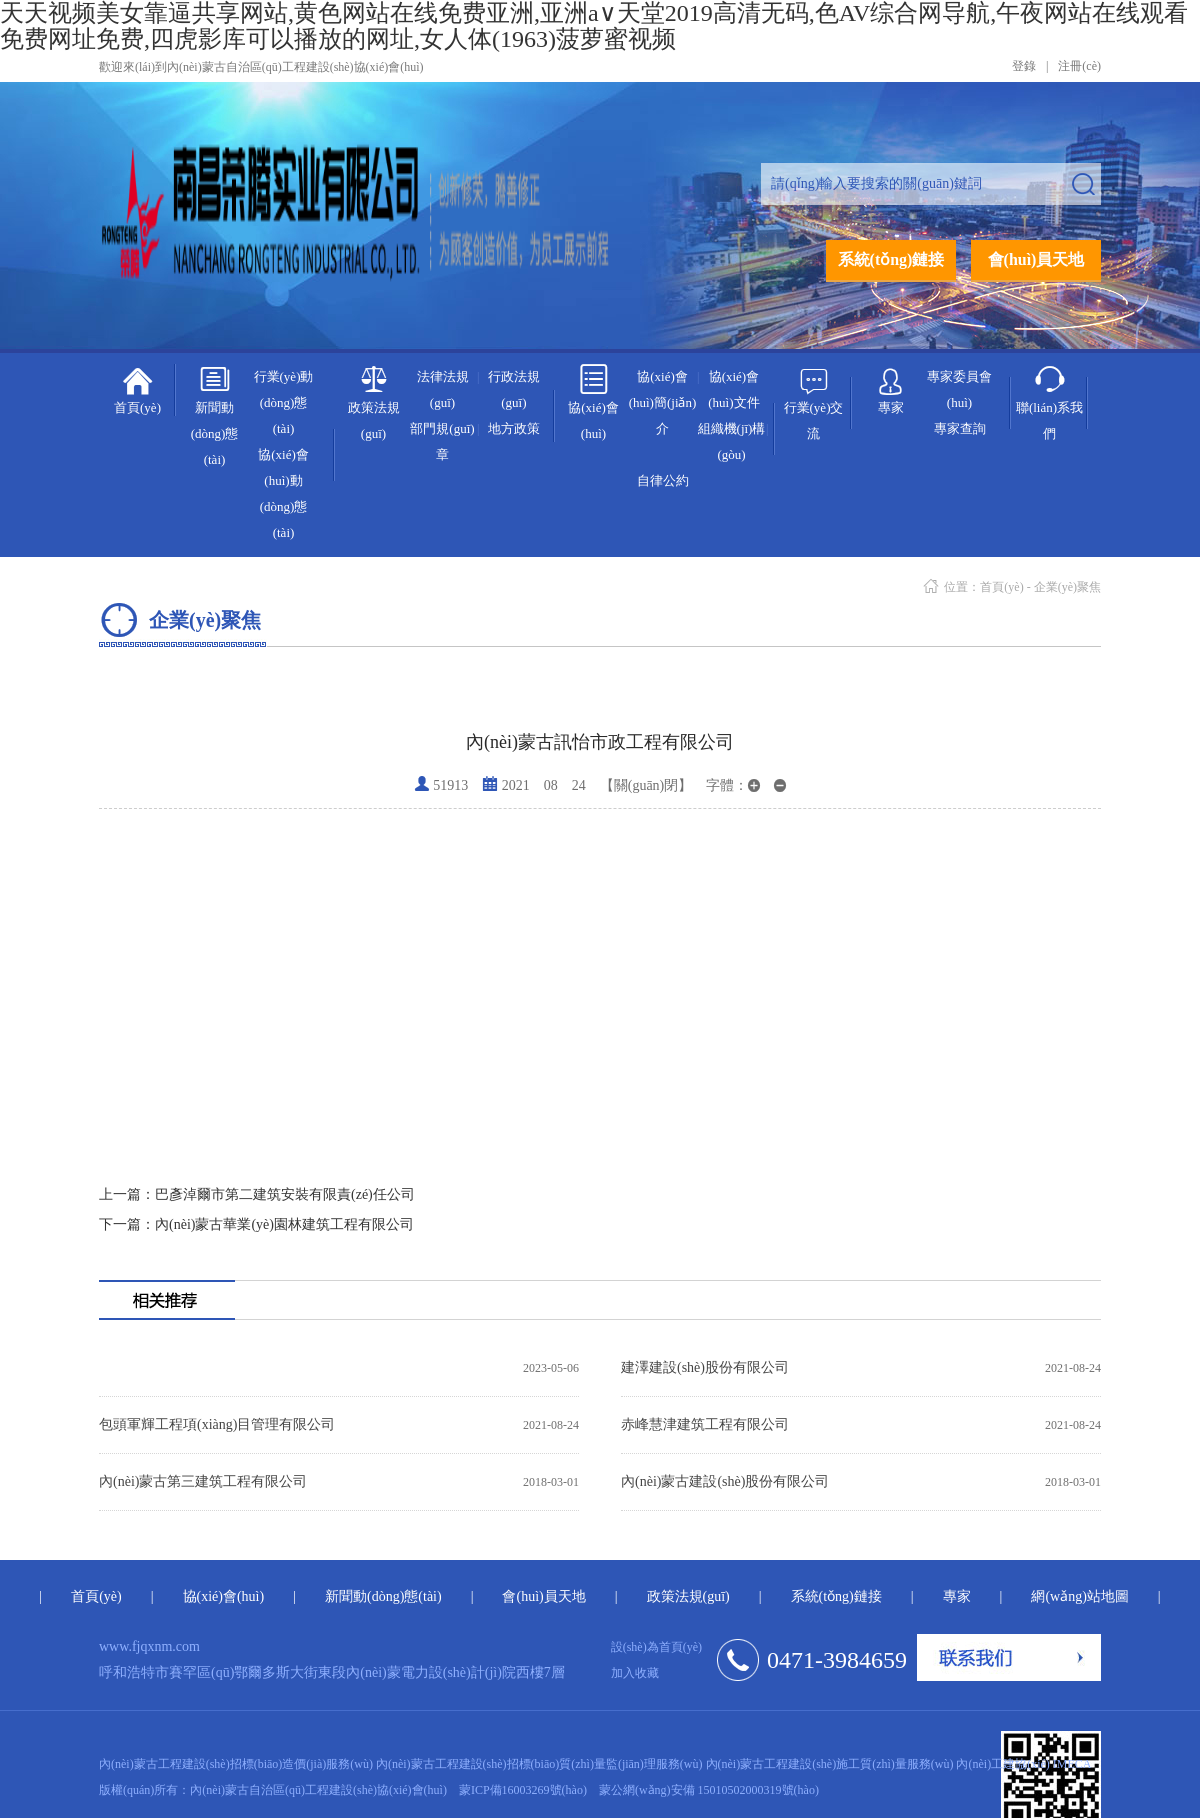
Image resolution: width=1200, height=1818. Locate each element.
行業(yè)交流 (814, 402)
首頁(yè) (137, 389)
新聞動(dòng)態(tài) (215, 415)
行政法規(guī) (514, 389)
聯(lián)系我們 (1049, 402)
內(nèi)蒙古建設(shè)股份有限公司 (725, 1481)
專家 (891, 387)
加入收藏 (635, 1673)
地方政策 (514, 428)
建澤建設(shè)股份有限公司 (705, 1367)
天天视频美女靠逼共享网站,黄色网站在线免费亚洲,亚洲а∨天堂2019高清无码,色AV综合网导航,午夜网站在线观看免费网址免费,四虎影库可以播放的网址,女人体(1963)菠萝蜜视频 (594, 26)
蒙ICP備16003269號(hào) (523, 1790)
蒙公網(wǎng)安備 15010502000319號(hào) (709, 1790)
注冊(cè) (1079, 66)
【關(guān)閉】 (646, 785)
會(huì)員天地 (1036, 259)
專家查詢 (960, 428)
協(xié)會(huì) (593, 402)
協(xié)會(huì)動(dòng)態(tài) (283, 493)
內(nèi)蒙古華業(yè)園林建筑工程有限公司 (256, 1224)
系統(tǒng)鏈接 (891, 259)
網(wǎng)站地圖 (1079, 1596)
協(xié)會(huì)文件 (733, 389)
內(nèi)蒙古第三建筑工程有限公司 (203, 1481)
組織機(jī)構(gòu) (732, 441)
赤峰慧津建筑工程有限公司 (705, 1424)
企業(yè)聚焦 (1067, 587)
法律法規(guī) (443, 389)
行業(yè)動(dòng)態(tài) (284, 402)
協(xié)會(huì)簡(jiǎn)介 (663, 402)
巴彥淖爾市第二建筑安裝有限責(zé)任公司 (257, 1194)
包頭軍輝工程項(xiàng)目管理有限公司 (217, 1424)
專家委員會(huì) (959, 389)
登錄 (1024, 66)
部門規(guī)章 (442, 441)
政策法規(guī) (374, 402)
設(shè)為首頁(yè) (656, 1647)
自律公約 (663, 480)
